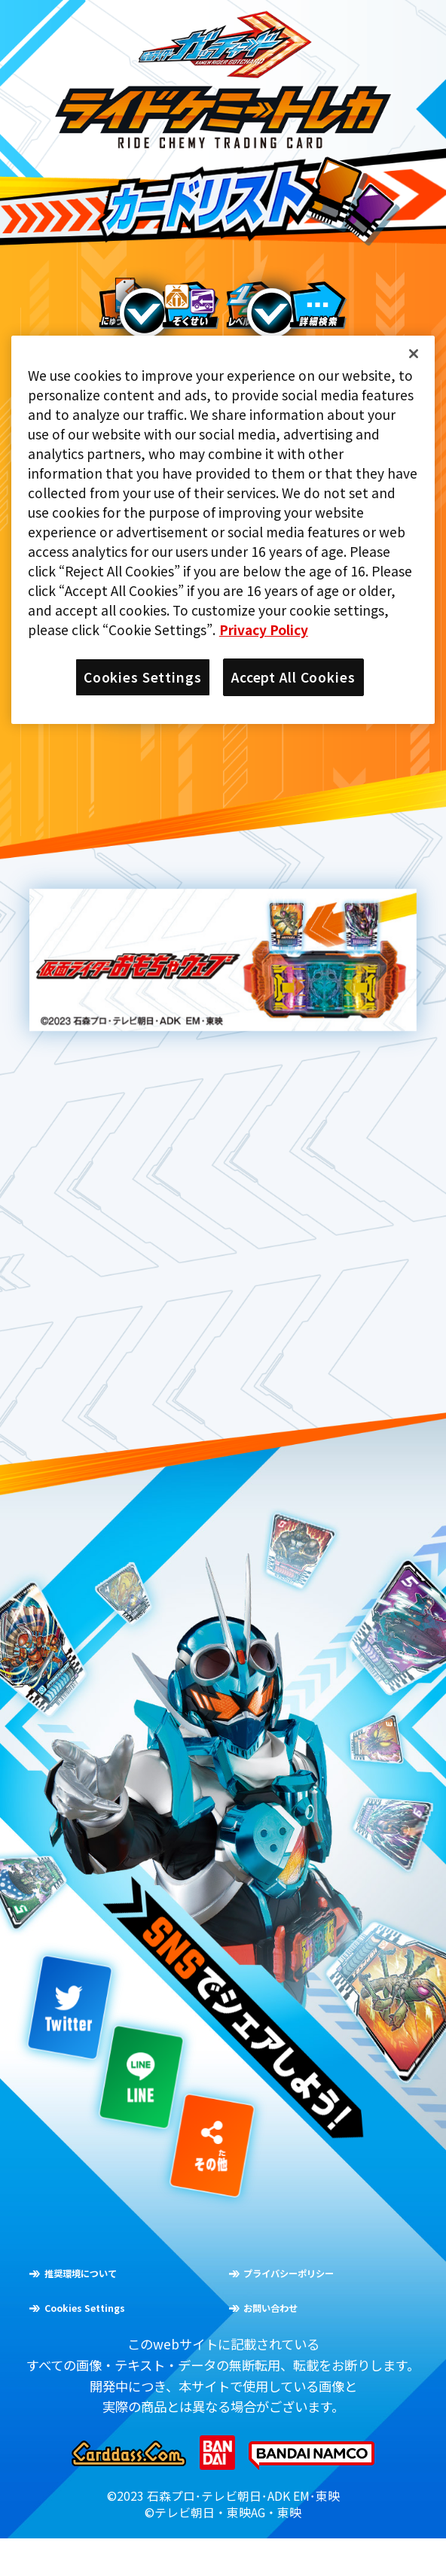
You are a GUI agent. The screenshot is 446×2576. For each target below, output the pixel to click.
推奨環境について (118, 2308)
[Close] (413, 353)
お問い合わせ (301, 2342)
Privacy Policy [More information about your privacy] (263, 629)
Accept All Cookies (293, 677)
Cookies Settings (123, 2342)
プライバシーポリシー (333, 2308)
